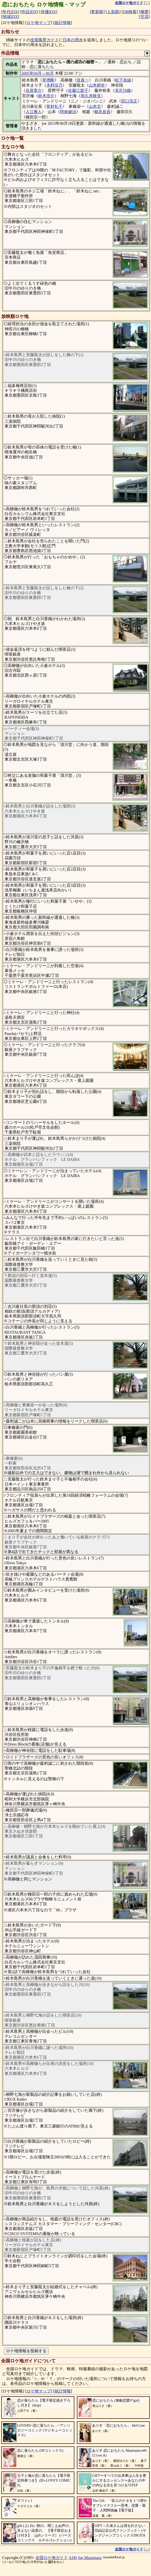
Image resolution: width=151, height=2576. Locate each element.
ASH (73, 2557)
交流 (144, 16)
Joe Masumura (90, 2557)
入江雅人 (34, 112)
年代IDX (10, 12)
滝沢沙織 (123, 90)
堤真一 (83, 80)
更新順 (97, 12)
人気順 (113, 12)
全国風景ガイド (44, 40)
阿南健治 (68, 112)
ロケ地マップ (39, 23)
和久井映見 (91, 96)
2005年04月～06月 (37, 73)
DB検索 (130, 12)
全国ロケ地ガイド (51, 2557)
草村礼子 (54, 106)
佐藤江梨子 (78, 90)
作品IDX (29, 12)
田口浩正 (129, 101)
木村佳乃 (54, 85)
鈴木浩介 (46, 96)
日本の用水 (73, 40)
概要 (144, 12)
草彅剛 (48, 80)
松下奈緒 (123, 80)
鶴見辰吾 (102, 112)
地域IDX (10, 16)
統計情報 (63, 23)
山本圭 (95, 106)
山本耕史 (97, 85)
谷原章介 (34, 90)
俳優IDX (48, 12)
